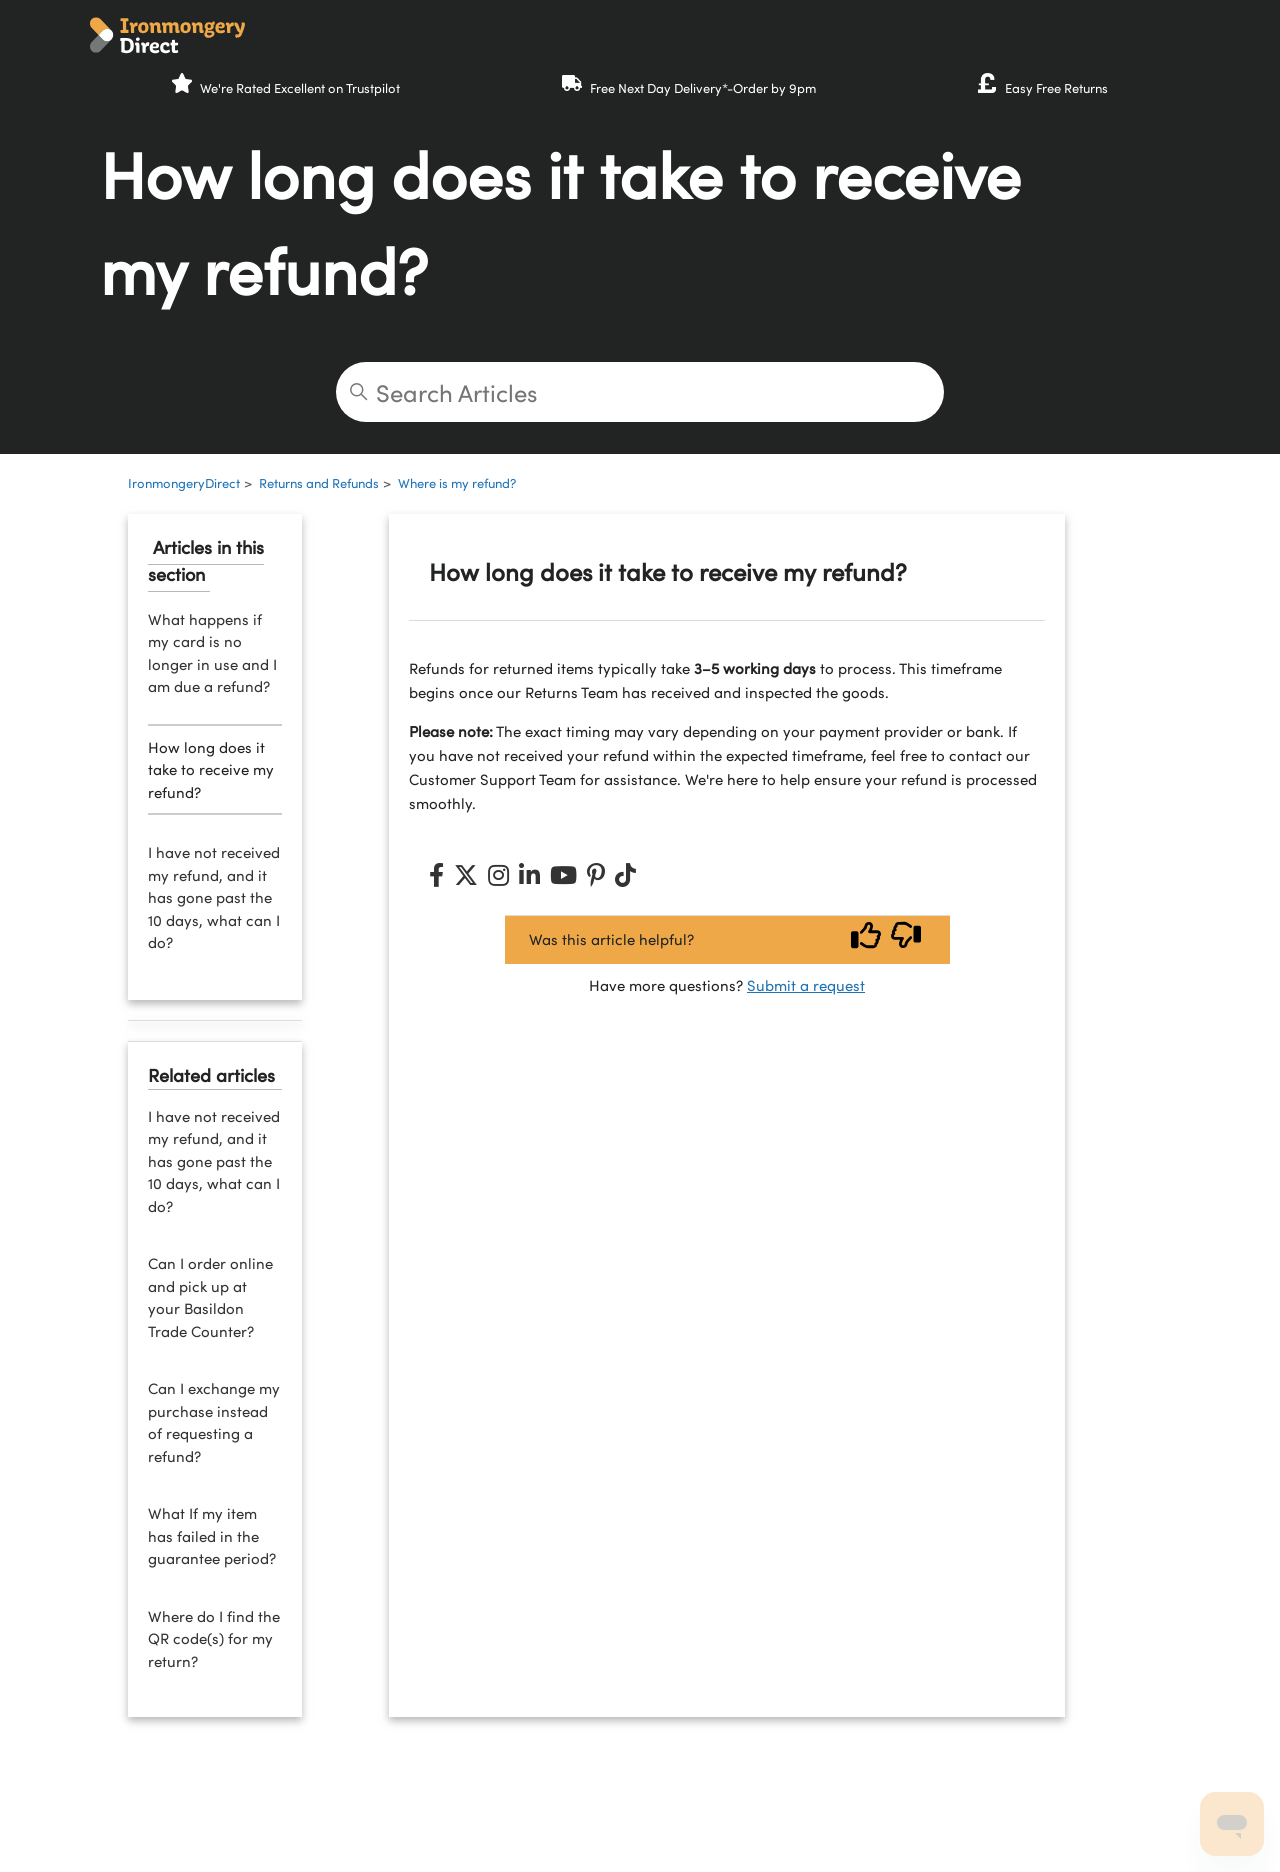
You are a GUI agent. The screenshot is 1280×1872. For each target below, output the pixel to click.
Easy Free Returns (1056, 88)
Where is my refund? (457, 483)
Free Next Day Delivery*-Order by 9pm (703, 88)
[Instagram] (498, 875)
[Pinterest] (596, 875)
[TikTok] (625, 875)
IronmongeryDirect (184, 483)
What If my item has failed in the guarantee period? (212, 1535)
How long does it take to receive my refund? (211, 769)
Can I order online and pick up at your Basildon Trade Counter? (210, 1297)
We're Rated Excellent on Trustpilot (300, 88)
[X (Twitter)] (466, 875)
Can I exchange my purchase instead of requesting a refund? (214, 1422)
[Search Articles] (640, 392)
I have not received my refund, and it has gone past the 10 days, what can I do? (214, 897)
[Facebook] (436, 875)
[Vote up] (866, 939)
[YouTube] (563, 875)
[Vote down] (906, 939)
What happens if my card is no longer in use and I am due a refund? (212, 653)
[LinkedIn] (529, 875)
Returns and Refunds (319, 483)
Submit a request (806, 985)
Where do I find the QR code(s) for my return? (214, 1638)
